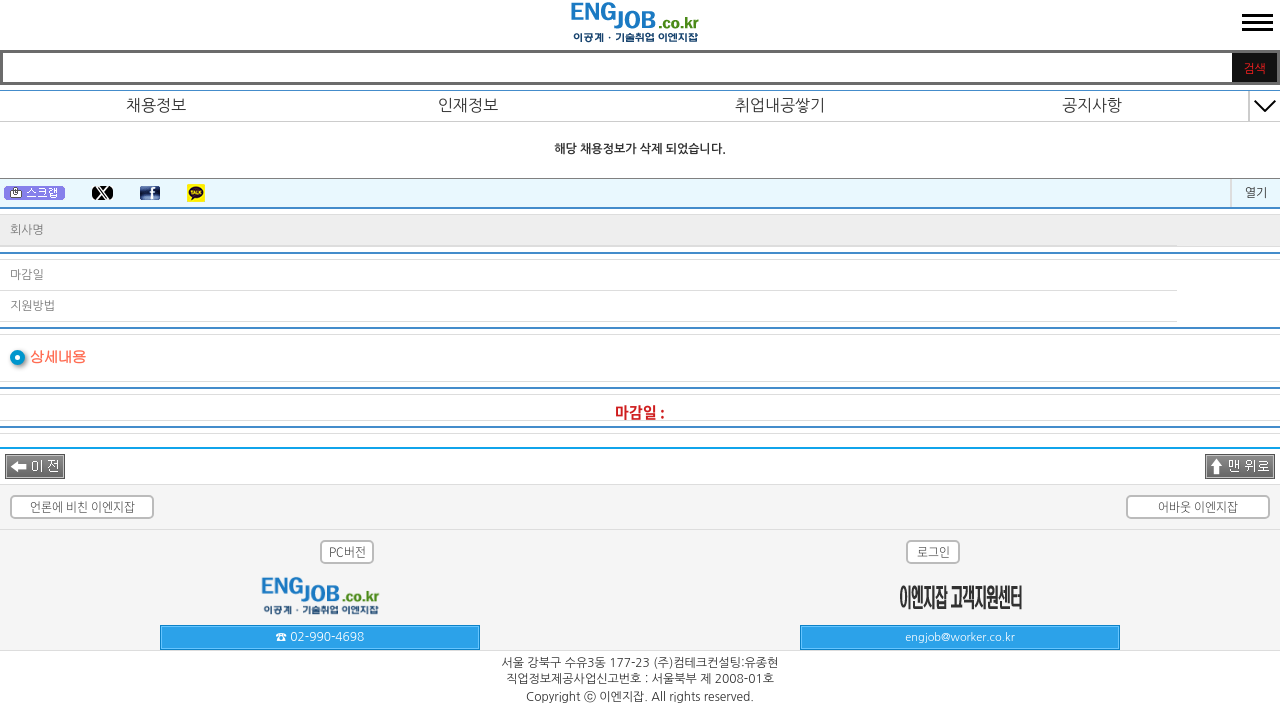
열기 (1256, 193)
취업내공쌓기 (780, 105)
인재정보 (468, 105)
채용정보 (156, 105)
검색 (1254, 69)
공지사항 (1092, 105)
